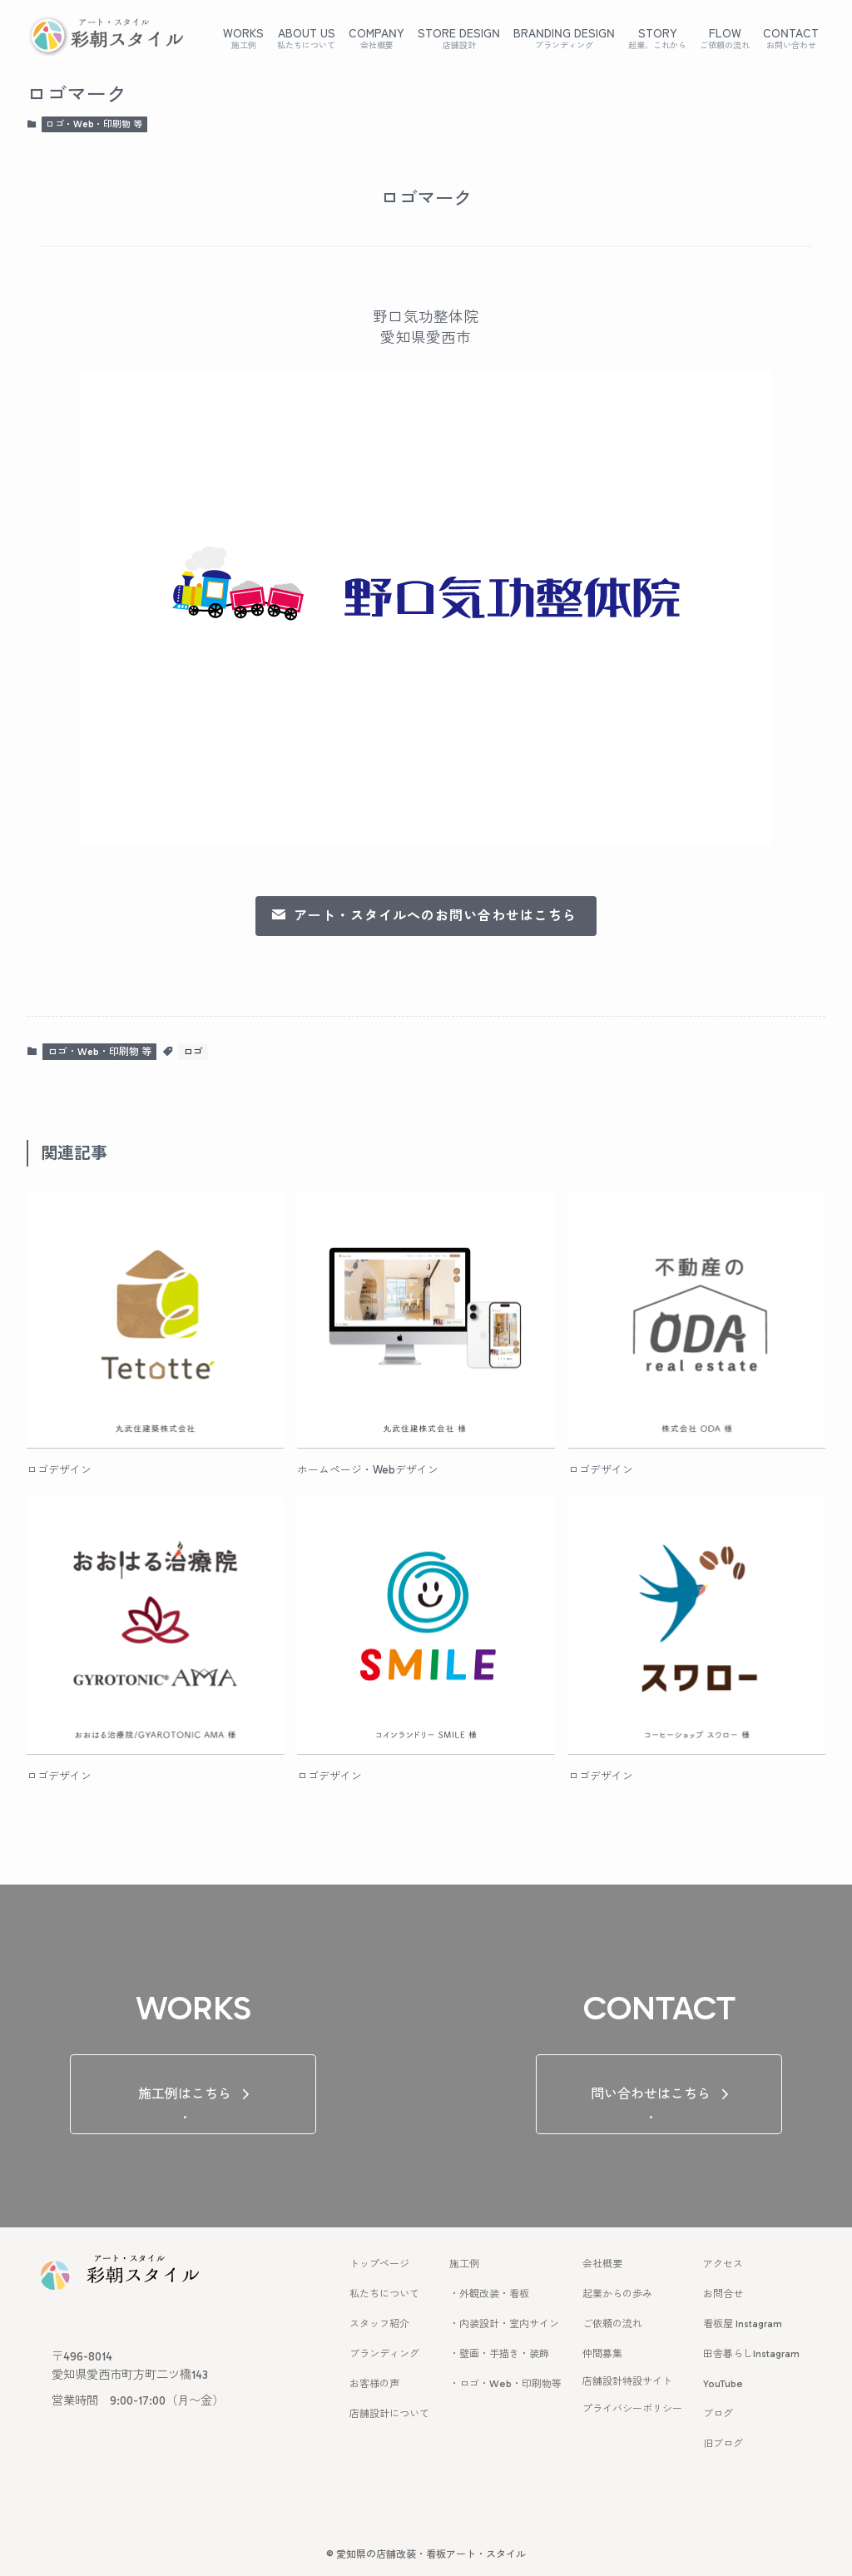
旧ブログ (723, 2444)
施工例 (464, 2264)
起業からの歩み (617, 2294)
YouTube (723, 2384)
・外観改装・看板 (489, 2294)
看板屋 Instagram (742, 2324)
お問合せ (723, 2294)
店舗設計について (389, 2414)
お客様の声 (374, 2384)
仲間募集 (602, 2354)
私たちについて (384, 2294)
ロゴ (193, 1052)
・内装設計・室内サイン (504, 2324)
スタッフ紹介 (379, 2324)
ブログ (718, 2414)
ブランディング (384, 2354)
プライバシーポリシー (632, 2409)
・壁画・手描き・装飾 (499, 2354)
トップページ (379, 2264)
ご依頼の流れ (612, 2324)
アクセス (723, 2264)
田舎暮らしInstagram (751, 2354)
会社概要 (602, 2264)
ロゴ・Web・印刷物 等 (94, 124)
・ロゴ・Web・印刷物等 (505, 2384)
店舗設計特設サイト (627, 2381)
